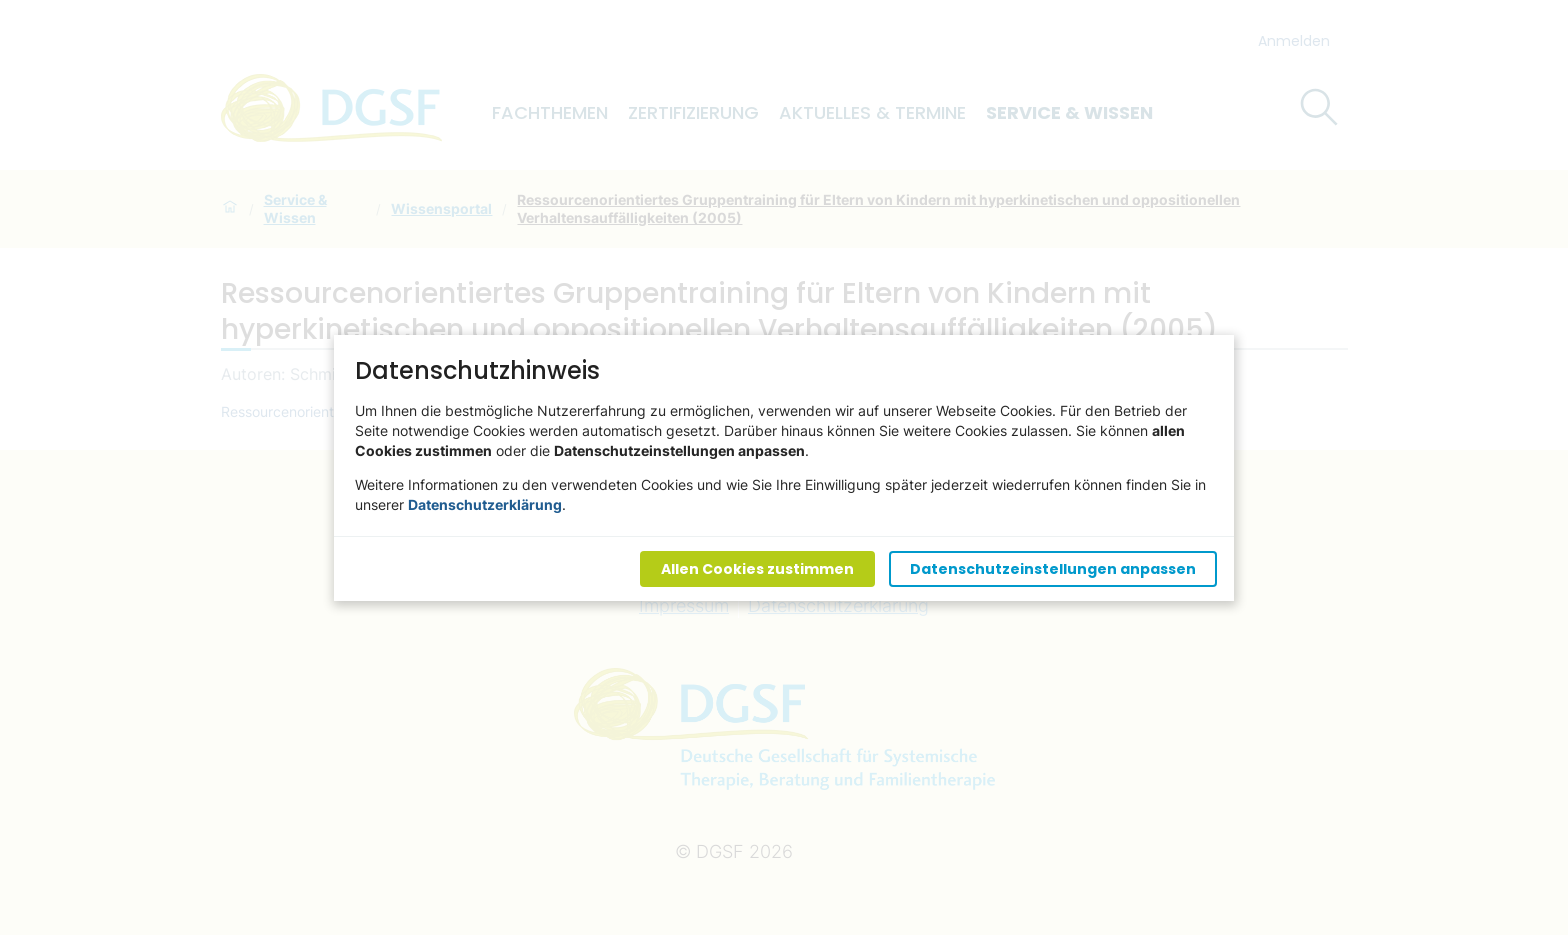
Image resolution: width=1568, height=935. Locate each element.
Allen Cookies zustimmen (757, 568)
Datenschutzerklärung (485, 503)
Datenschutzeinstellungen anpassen (1053, 568)
